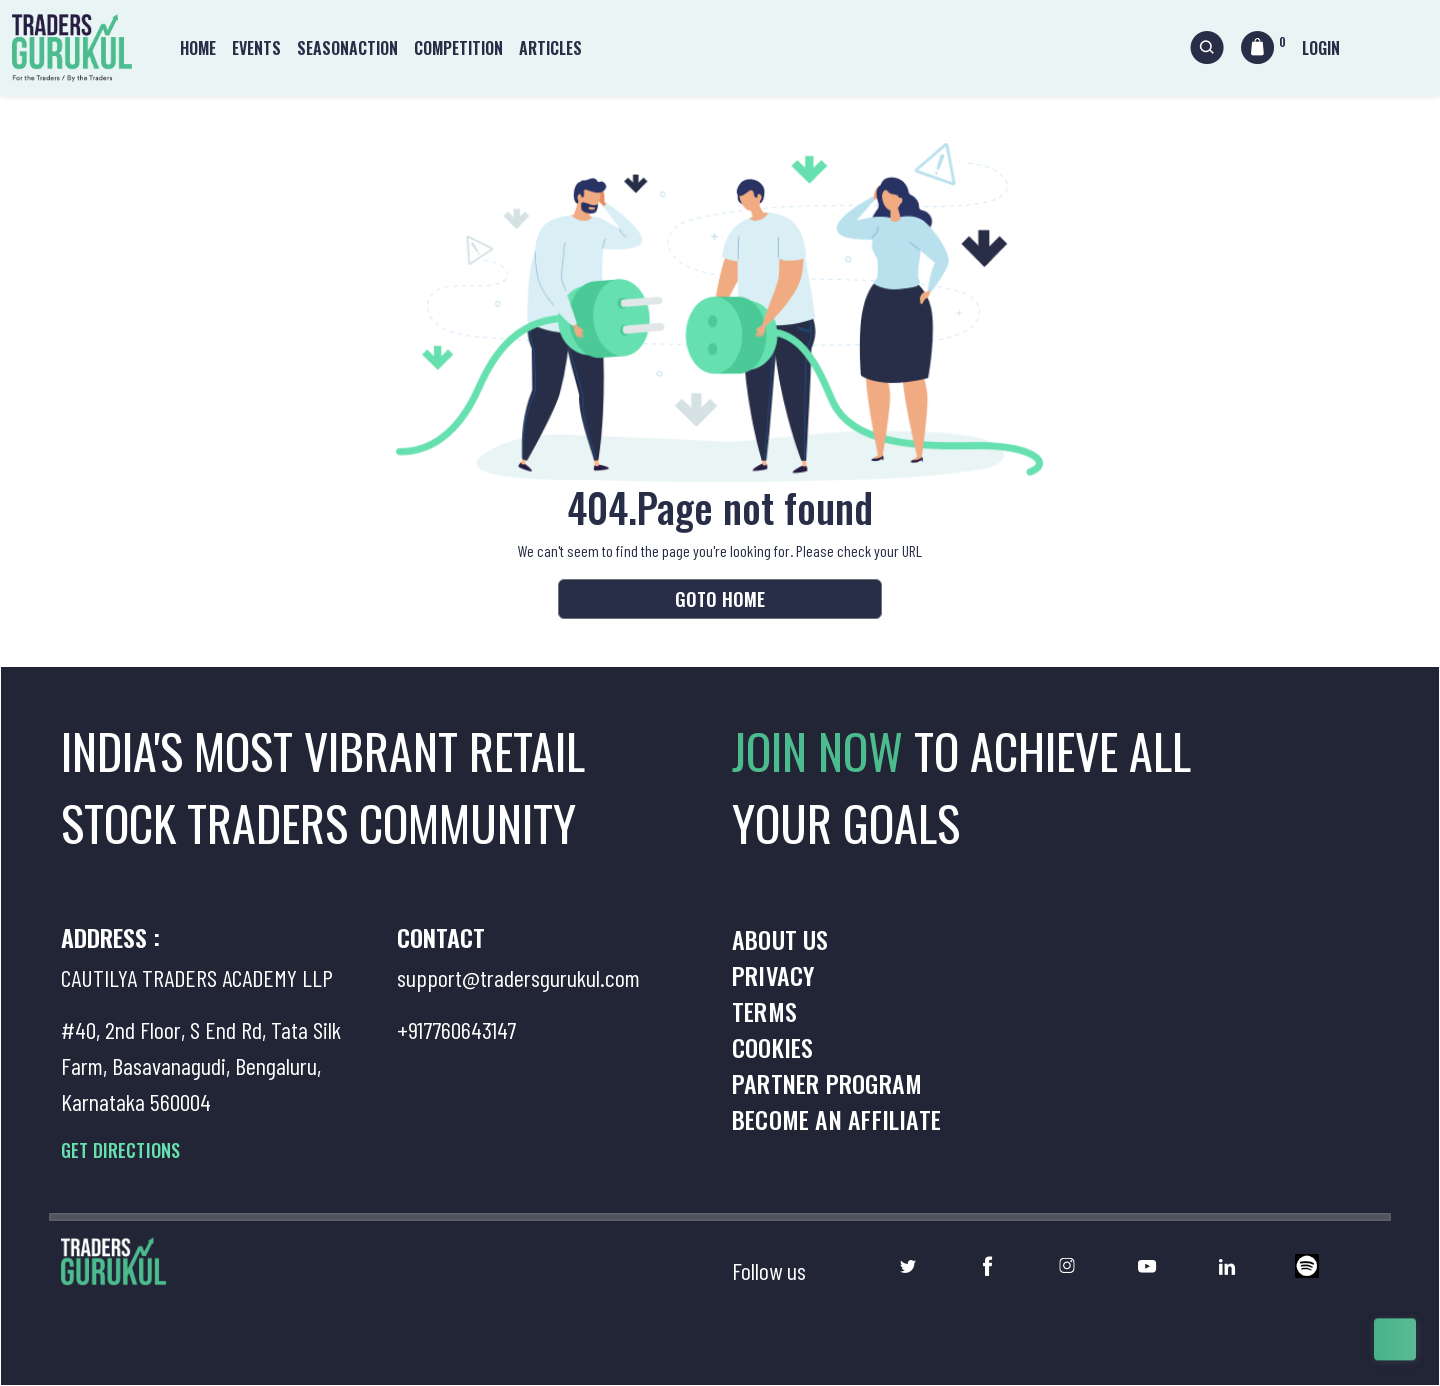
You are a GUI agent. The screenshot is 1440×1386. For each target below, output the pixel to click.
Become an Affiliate (836, 1119)
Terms (764, 1011)
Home (198, 48)
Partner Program (827, 1083)
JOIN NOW (823, 750)
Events (256, 48)
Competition (458, 48)
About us (780, 939)
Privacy (773, 975)
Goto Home (720, 599)
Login (1321, 48)
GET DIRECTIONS (120, 1150)
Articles (550, 48)
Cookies (772, 1047)
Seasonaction (347, 48)
